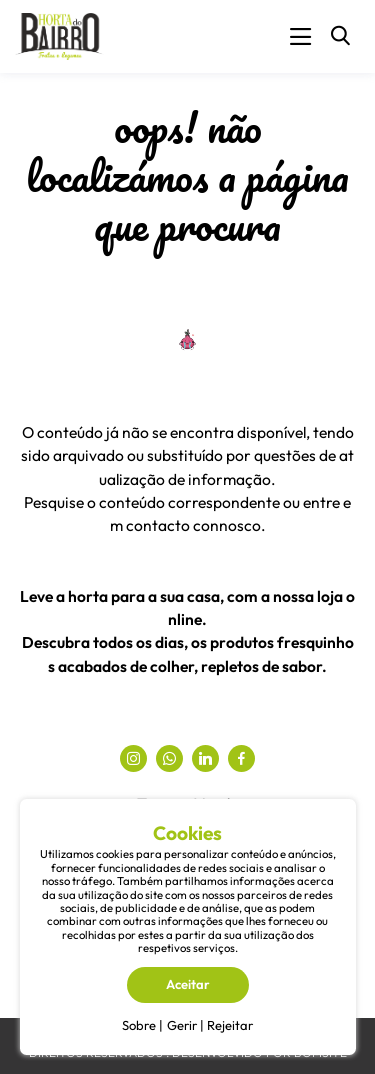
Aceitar (188, 984)
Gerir (182, 1025)
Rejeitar (230, 1025)
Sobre (139, 1025)
